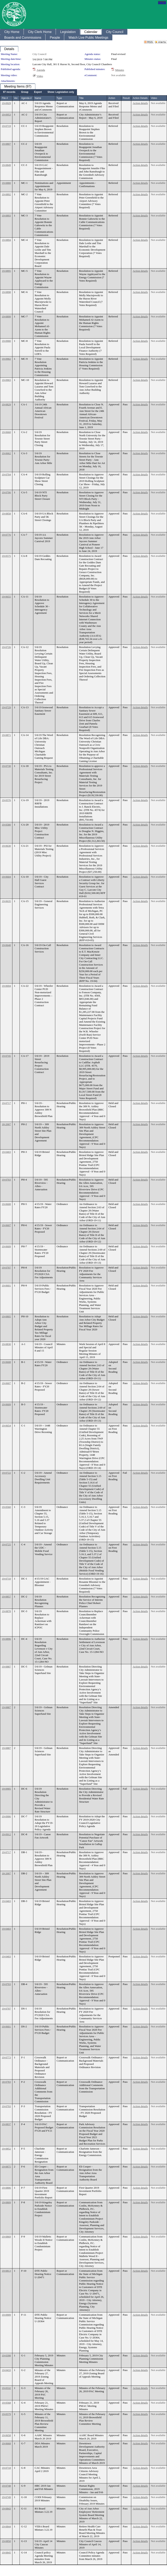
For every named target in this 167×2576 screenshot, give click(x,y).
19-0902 (6, 358)
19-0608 (6, 1204)
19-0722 (6, 1472)
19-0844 (6, 2526)
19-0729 (6, 707)
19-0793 (6, 2106)
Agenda (41, 69)
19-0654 (6, 1425)
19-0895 (6, 270)
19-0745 (6, 1055)
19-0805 (6, 1316)
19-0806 (6, 2187)
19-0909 (6, 2314)
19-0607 (6, 1225)
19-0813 (6, 2270)
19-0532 (6, 2388)
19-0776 (6, 534)
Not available (118, 75)
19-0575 (6, 555)
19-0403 (6, 1151)
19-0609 (6, 1246)
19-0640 (6, 945)
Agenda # (26, 98)
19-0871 (6, 735)
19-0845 (6, 2552)
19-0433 (6, 2370)
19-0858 (6, 513)
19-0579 (6, 2414)
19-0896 (6, 1638)
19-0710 (6, 1578)
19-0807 (6, 143)
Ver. (16, 98)
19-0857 (6, 1596)
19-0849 (6, 165)
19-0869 (6, 2236)
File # (5, 98)
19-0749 (6, 2497)
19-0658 (6, 2435)
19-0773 (6, 2057)
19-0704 (6, 474)
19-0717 (6, 1103)
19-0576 (6, 800)
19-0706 (6, 492)
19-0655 (6, 596)
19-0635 (6, 901)
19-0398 (6, 2355)
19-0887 (6, 1666)
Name (38, 98)
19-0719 (6, 125)
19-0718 (6, 2467)
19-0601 (6, 1285)
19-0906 (6, 1816)
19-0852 (6, 2148)
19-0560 (6, 1506)
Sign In (162, 2)
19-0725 (6, 1544)
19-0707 (6, 1267)
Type (59, 98)
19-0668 (6, 2443)
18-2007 (6, 1124)
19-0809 (6, 2202)
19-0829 (6, 404)
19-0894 (6, 239)
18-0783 (6, 2081)
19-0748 (6, 2485)
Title (81, 98)
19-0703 (6, 1179)
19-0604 (6, 876)
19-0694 (6, 985)
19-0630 (6, 845)
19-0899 (6, 316)
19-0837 (6, 2124)
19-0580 (6, 824)
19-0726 (6, 647)
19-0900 (6, 340)
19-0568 (6, 2402)
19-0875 (6, 2166)
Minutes (119, 69)
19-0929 (6, 103)
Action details (140, 103)
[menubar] (38, 92)
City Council (40, 54)
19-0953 (6, 114)
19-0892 (6, 194)
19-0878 (6, 1611)
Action (111, 98)
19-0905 (6, 1788)
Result (126, 98)
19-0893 (6, 215)
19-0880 (6, 182)
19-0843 (6, 2508)
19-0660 (6, 432)
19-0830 (6, 1344)
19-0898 (6, 292)
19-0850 (6, 2541)
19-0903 (6, 379)
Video (40, 76)
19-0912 (6, 1834)
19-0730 (6, 765)
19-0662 (6, 453)
